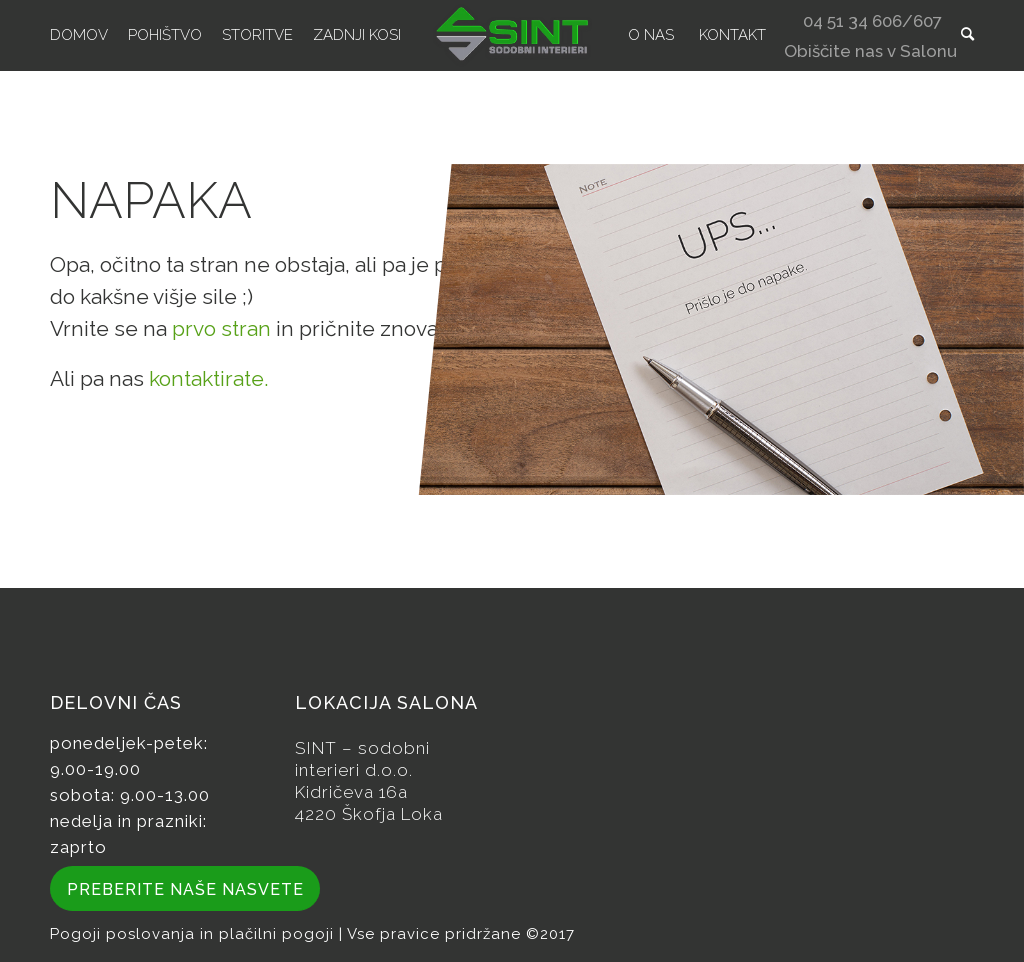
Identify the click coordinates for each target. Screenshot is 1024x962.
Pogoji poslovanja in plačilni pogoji (194, 934)
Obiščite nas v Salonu (870, 53)
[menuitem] (79, 35)
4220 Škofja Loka (369, 814)
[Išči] (967, 35)
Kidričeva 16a (351, 792)
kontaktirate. (209, 378)
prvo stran (221, 328)
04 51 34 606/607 (872, 23)
